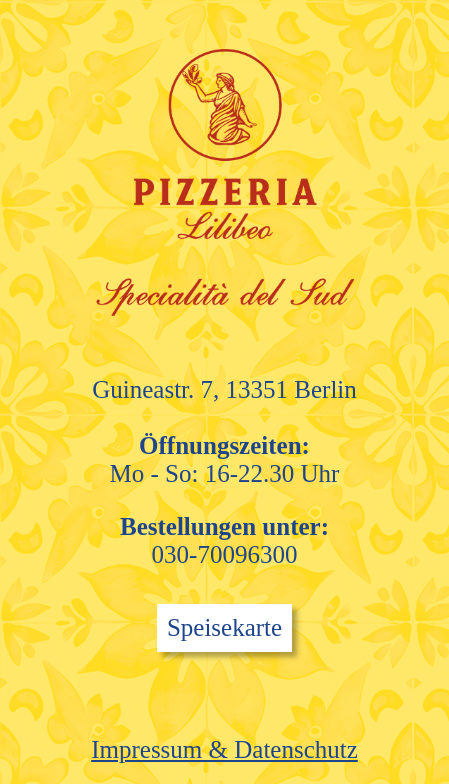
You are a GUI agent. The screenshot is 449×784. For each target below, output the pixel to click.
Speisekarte (224, 627)
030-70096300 (225, 554)
